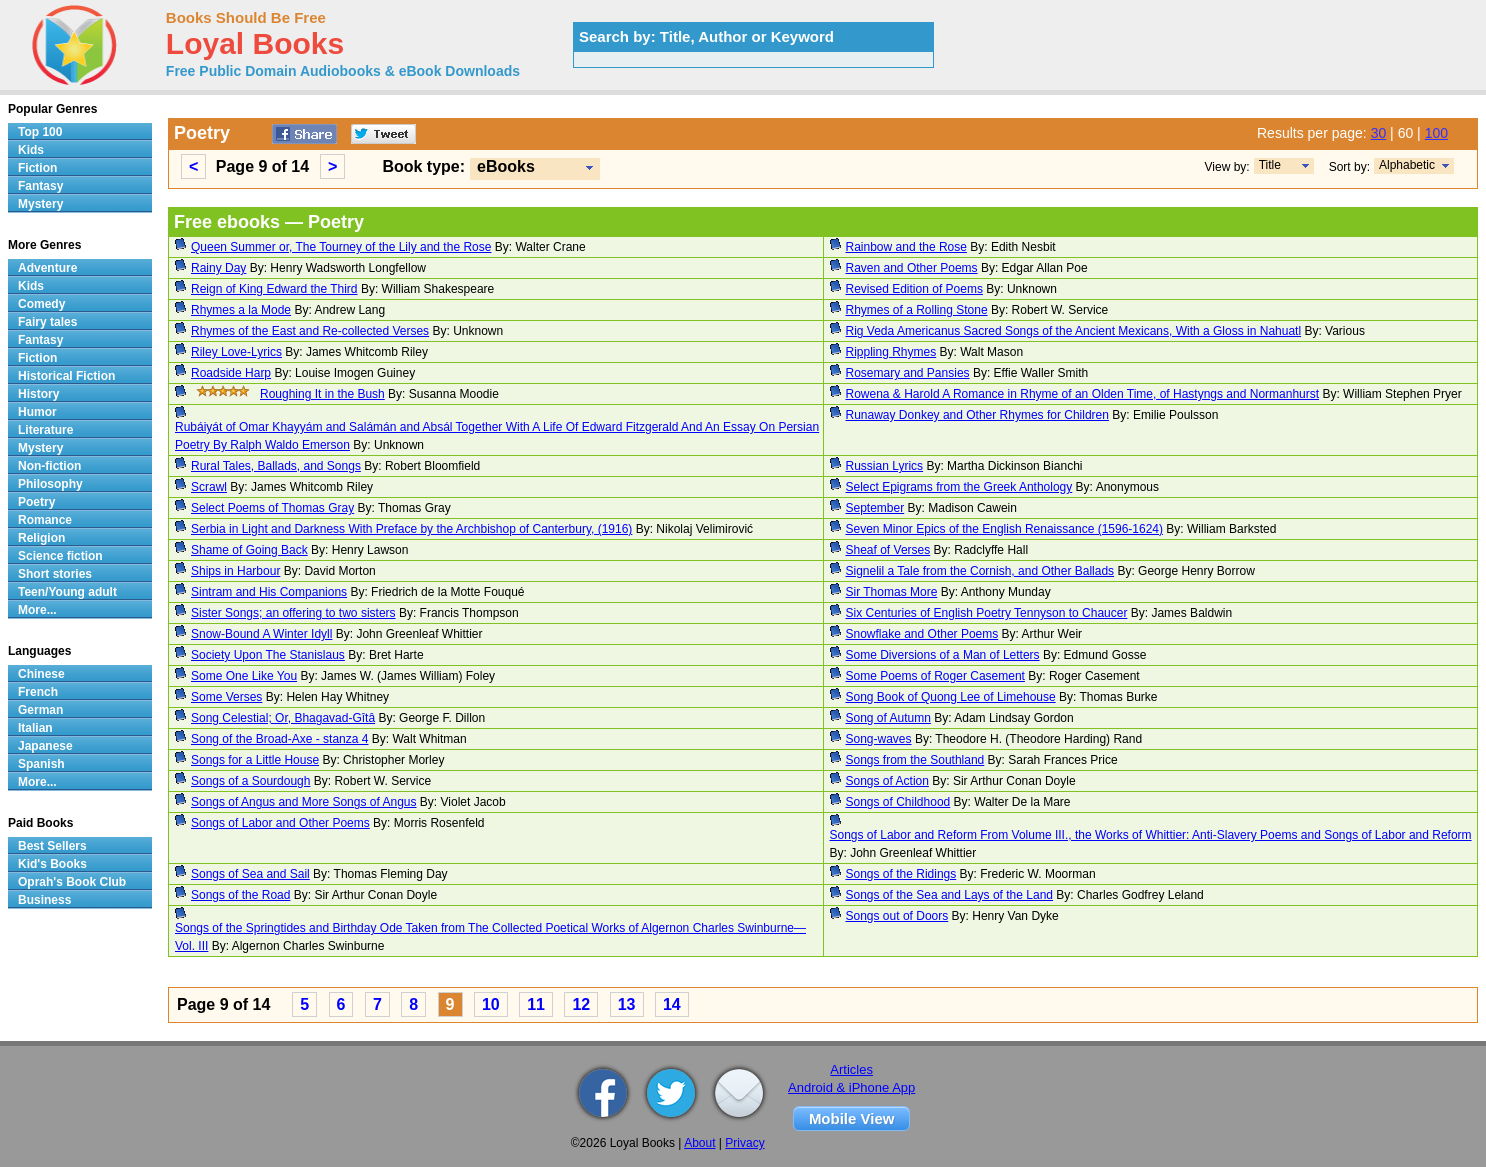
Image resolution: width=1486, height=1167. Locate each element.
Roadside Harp (231, 373)
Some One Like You (244, 676)
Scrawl (209, 487)
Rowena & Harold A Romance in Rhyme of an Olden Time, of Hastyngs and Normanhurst (1083, 394)
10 (491, 1004)
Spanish (41, 764)
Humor (37, 412)
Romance (45, 520)
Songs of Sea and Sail (250, 874)
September (875, 508)
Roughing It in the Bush (322, 394)
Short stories (55, 574)
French (38, 692)
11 (536, 1004)
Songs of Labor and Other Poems (280, 823)
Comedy (41, 304)
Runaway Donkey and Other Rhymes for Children (977, 415)
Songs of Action (887, 781)
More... (37, 610)
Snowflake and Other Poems (922, 634)
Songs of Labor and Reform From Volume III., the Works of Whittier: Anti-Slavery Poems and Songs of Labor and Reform (1151, 835)
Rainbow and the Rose (906, 247)
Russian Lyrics (885, 466)
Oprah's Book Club (72, 882)
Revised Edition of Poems (914, 289)
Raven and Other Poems (912, 268)
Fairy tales (47, 322)
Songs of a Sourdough (250, 781)
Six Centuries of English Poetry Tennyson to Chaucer (987, 613)
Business (44, 900)
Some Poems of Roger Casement (935, 676)
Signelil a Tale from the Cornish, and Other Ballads (980, 571)
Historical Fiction (66, 376)
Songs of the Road (240, 895)
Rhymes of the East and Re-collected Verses (310, 331)
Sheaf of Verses (888, 550)
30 (1379, 133)
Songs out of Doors (897, 916)
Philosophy (50, 484)
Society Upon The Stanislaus (268, 655)
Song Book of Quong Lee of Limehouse (951, 697)
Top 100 (40, 132)
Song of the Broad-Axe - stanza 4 (279, 739)
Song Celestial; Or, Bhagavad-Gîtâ (283, 718)
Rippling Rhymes (891, 352)
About (699, 1143)
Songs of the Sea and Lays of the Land (950, 895)
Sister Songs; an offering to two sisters (293, 613)
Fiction (37, 168)
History (38, 394)
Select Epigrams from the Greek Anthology (959, 487)
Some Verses (226, 697)
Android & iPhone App (851, 1087)
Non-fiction (49, 466)
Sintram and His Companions (269, 592)
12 (581, 1004)
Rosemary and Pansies (908, 373)
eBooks (506, 166)
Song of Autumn (888, 718)
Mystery (40, 204)
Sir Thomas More (892, 592)
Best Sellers (52, 846)
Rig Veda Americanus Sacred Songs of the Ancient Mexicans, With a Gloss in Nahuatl (1074, 331)
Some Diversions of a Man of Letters (943, 655)
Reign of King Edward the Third (274, 289)
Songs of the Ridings (901, 874)
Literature (45, 430)
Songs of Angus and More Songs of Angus (304, 802)
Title (1270, 165)
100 (1436, 133)
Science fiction (60, 556)
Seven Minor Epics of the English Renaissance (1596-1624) (1005, 529)
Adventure (47, 268)
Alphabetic (1407, 165)
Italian (35, 728)
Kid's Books (52, 864)
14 (672, 1004)
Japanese (45, 746)
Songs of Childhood (898, 802)
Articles (851, 1069)
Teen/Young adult (67, 592)
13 (627, 1004)
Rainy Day (218, 268)
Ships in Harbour (235, 571)
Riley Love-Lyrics (236, 352)
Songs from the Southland (915, 760)
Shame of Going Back (249, 550)
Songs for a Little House (255, 760)
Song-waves (879, 739)
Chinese (41, 674)
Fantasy (40, 186)
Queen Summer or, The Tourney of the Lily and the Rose (341, 247)
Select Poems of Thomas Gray (272, 508)
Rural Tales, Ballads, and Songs (276, 466)
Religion (41, 538)
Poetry (36, 502)
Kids (31, 150)
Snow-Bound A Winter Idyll (261, 634)
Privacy (744, 1143)
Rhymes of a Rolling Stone (917, 310)
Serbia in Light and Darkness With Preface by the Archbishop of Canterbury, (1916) (411, 529)
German (40, 710)
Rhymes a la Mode (241, 310)
